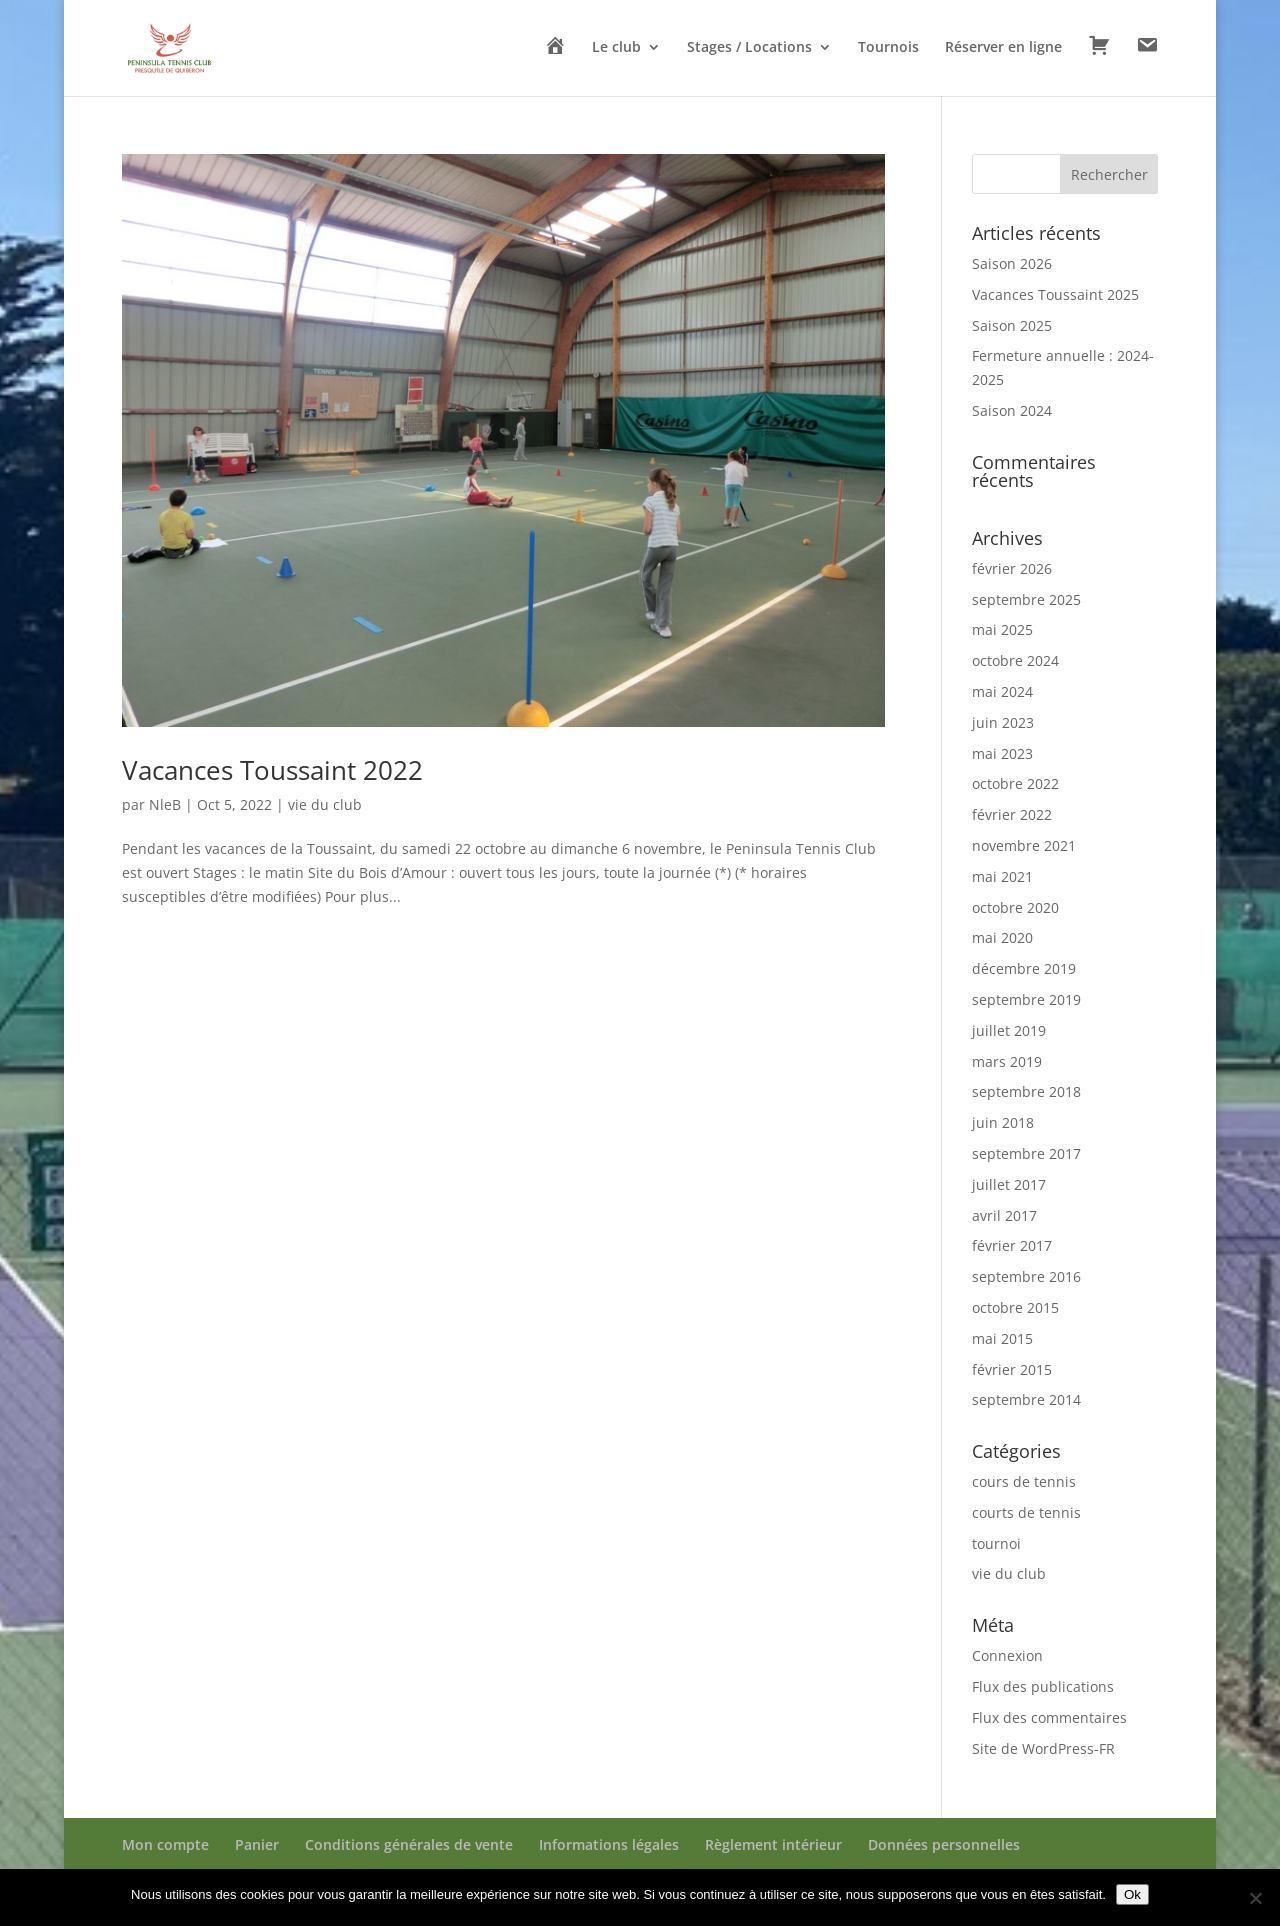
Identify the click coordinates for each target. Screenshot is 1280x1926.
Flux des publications (1043, 1686)
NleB (165, 804)
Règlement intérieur (773, 1844)
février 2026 (1012, 568)
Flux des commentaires (1049, 1717)
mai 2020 (1002, 937)
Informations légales (609, 1844)
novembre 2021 (1024, 845)
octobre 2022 (1015, 783)
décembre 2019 (1024, 968)
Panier (257, 1844)
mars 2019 (1007, 1061)
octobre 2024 (1015, 660)
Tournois (888, 48)
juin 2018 (1003, 1122)
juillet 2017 (1009, 1184)
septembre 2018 (1026, 1091)
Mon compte (165, 1844)
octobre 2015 (1015, 1307)
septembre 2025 (1026, 599)
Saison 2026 (1012, 263)
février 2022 (1012, 814)
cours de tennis (1024, 1481)
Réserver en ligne (1003, 48)
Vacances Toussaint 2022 (272, 770)
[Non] (1255, 1898)
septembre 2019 (1026, 999)
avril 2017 (1004, 1215)
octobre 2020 (1015, 907)
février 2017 (1012, 1245)
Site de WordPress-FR (1043, 1748)
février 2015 (1012, 1369)
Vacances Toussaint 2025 (1055, 294)
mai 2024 (1002, 691)
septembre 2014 (1026, 1399)
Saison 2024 (1012, 410)
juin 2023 (1003, 722)
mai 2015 (1002, 1338)
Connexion (1007, 1655)
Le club (616, 48)
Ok (1132, 1894)
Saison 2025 (1012, 325)
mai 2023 (1002, 753)
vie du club (325, 804)
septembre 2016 (1026, 1276)
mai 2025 (1002, 629)
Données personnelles (944, 1844)
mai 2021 (1002, 876)
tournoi (996, 1543)
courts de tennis (1026, 1512)
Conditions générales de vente (409, 1844)
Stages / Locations (749, 48)
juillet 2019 (1009, 1030)
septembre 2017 (1026, 1153)
